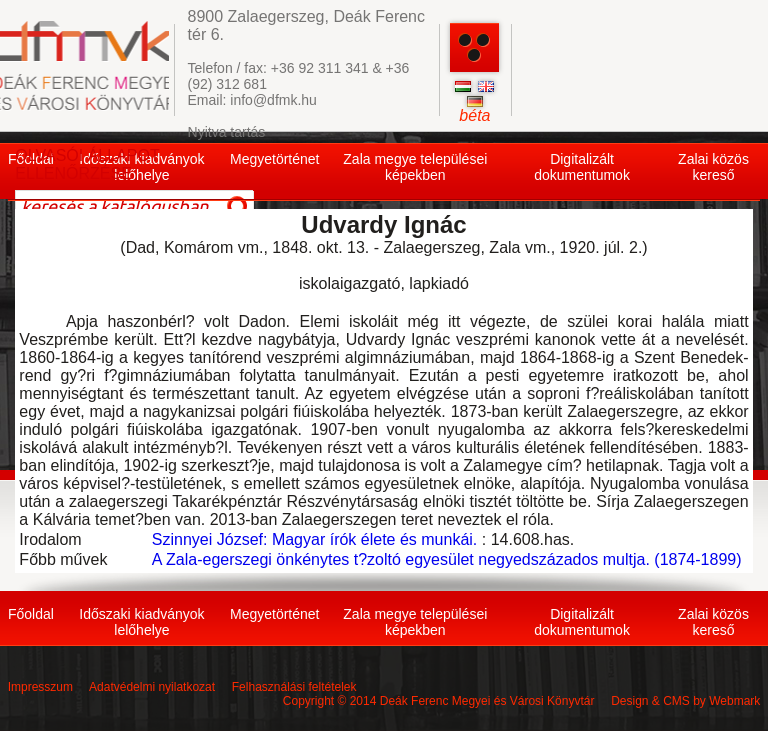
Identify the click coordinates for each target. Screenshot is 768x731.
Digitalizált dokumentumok (582, 167)
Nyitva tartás (227, 132)
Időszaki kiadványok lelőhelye (141, 622)
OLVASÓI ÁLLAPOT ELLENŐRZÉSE (87, 164)
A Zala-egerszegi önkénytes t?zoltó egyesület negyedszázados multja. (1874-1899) (447, 559)
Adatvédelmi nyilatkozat (152, 687)
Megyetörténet (275, 159)
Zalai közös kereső (713, 167)
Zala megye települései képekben (415, 167)
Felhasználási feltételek (294, 687)
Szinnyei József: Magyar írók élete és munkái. (314, 539)
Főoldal (31, 614)
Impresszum (40, 687)
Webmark (734, 701)
